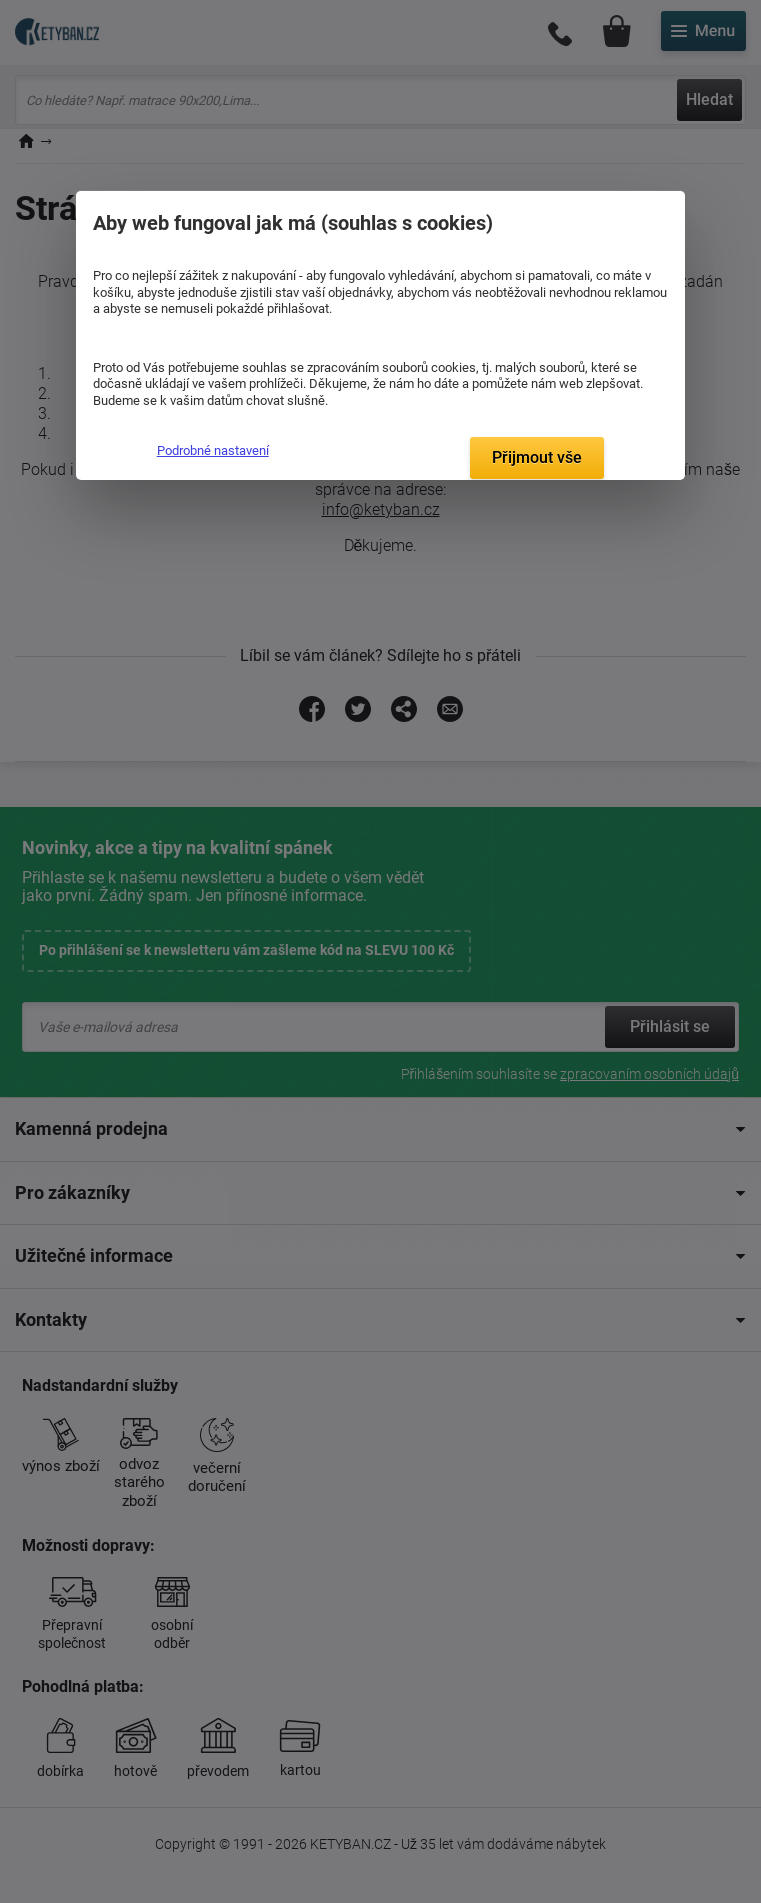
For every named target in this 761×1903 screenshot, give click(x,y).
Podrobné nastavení (213, 450)
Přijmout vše (537, 457)
